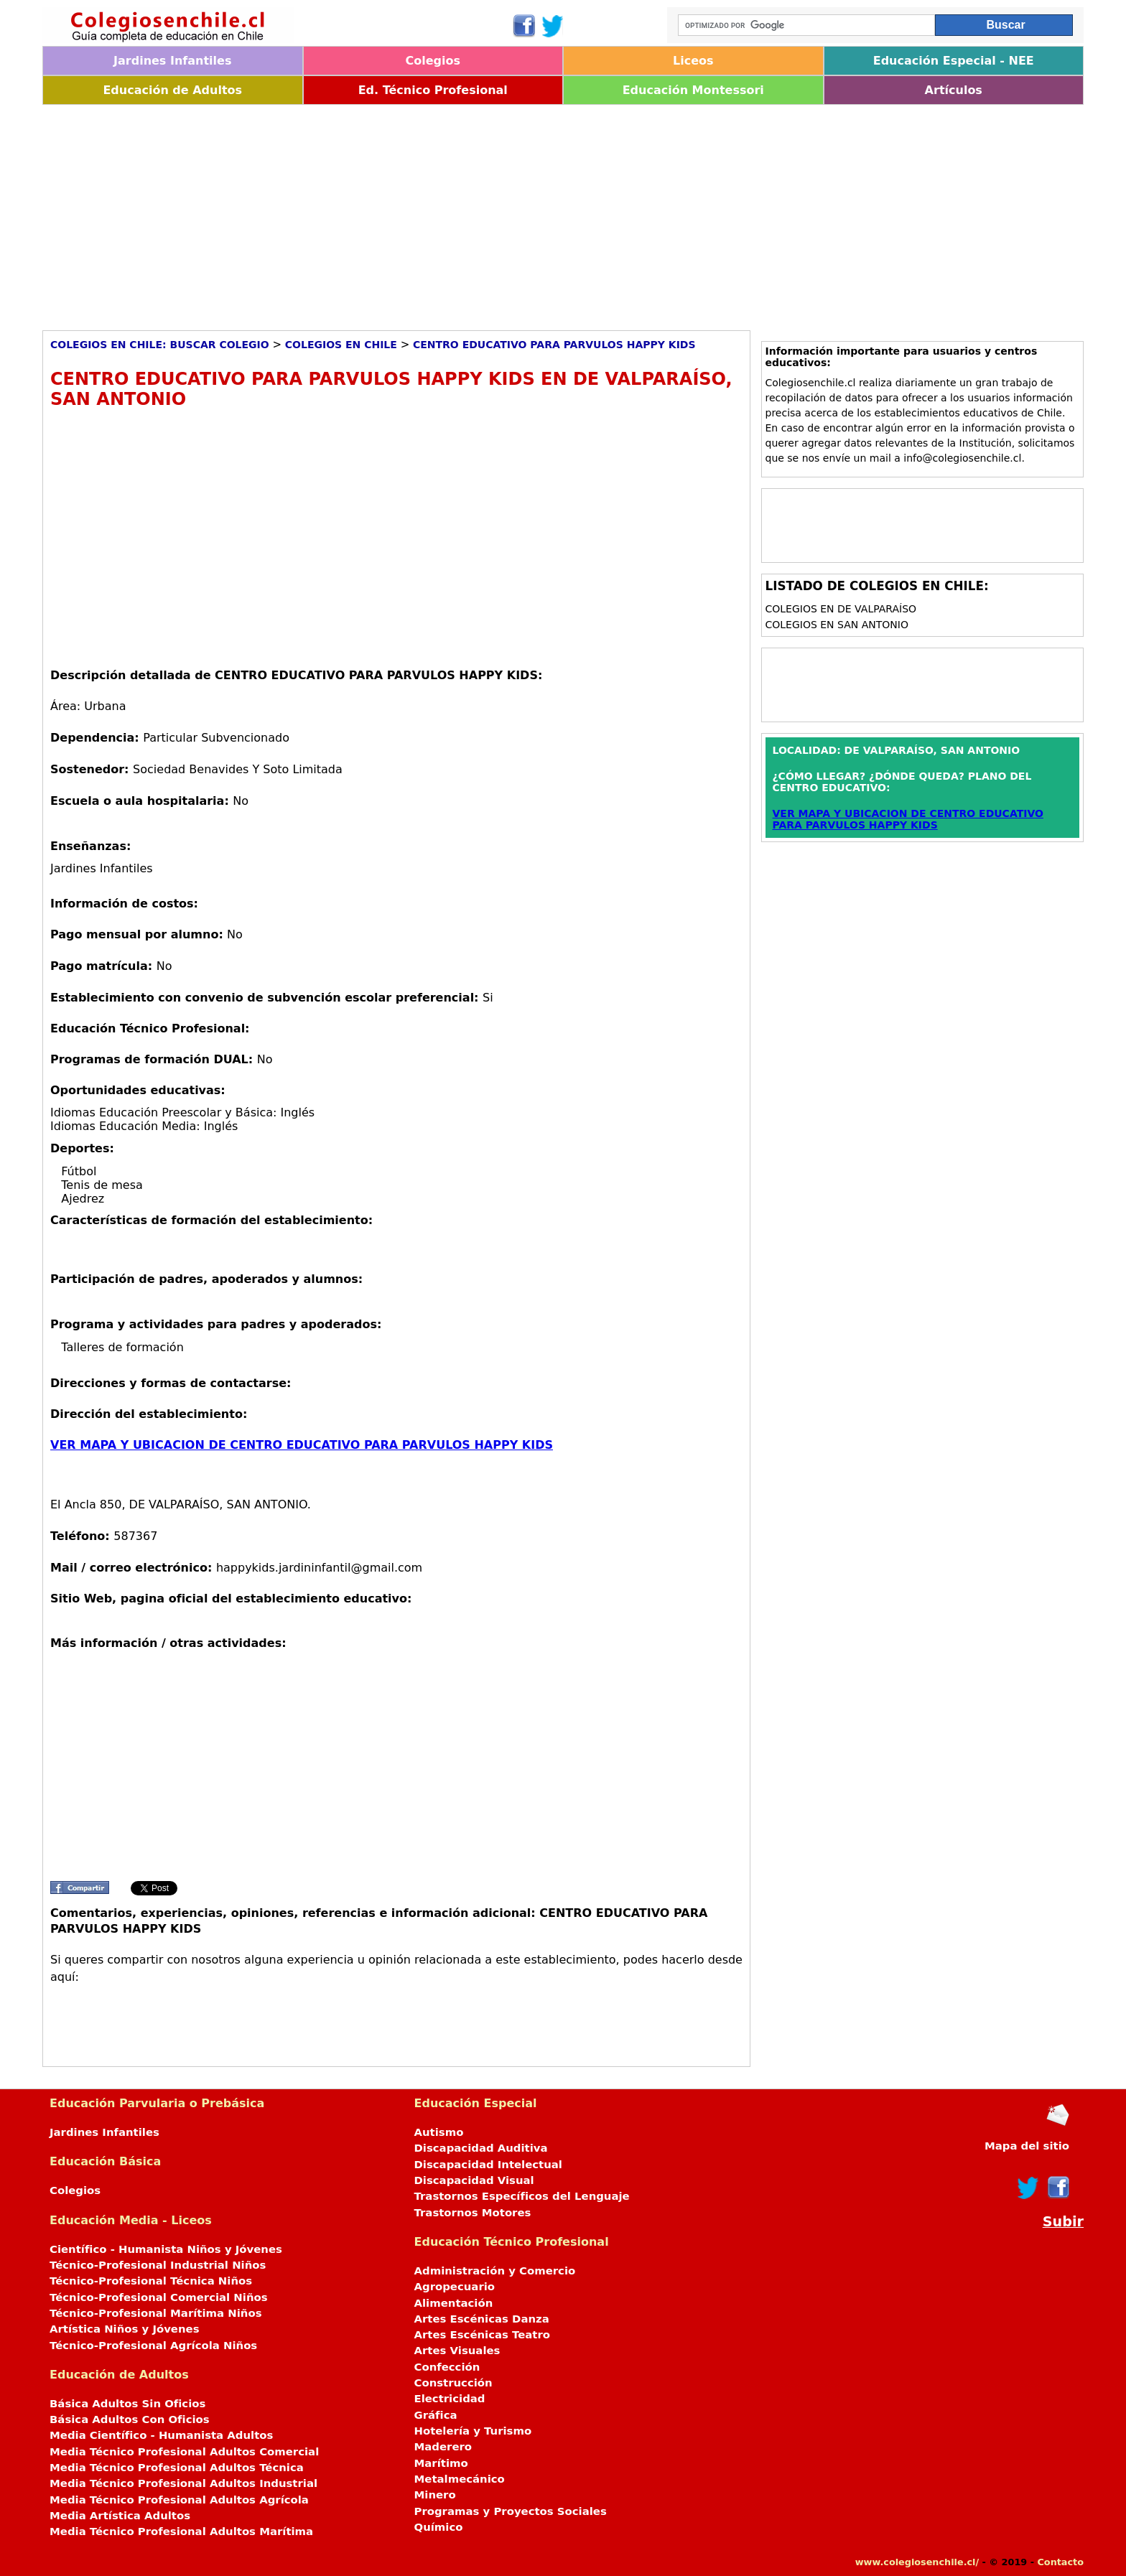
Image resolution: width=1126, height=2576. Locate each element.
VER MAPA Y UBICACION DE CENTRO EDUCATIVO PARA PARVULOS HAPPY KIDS (301, 1445)
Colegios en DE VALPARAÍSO (841, 609)
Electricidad (449, 2398)
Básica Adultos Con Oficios (130, 2419)
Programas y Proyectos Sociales (510, 2511)
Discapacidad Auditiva (481, 2148)
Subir (1063, 2221)
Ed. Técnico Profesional (433, 90)
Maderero (443, 2446)
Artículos (953, 90)
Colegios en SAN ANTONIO (837, 624)
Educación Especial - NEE (953, 60)
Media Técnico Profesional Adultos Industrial (183, 2483)
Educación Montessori (693, 90)
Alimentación (453, 2303)
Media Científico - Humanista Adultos (161, 2435)
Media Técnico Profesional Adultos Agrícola (179, 2499)
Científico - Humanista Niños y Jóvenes (166, 2249)
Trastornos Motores (472, 2212)
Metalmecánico (459, 2479)
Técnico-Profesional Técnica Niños (151, 2280)
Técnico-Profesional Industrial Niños (158, 2265)
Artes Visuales (457, 2350)
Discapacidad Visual (474, 2180)
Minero (435, 2494)
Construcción (453, 2382)
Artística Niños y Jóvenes (125, 2329)
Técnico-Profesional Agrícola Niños (153, 2345)
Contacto (1060, 2562)
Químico (438, 2527)
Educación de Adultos (172, 90)
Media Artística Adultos (120, 2515)
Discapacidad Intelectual (488, 2164)
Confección (447, 2367)
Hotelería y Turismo (473, 2431)
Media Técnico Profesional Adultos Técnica (177, 2467)
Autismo (439, 2132)
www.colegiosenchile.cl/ (917, 2562)
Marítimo (441, 2463)
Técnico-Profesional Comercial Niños (159, 2297)
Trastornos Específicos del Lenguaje (522, 2196)
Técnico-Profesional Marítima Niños (155, 2313)
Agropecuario (454, 2286)
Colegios (432, 60)
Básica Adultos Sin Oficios (127, 2403)
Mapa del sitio (1027, 2145)
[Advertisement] (473, 212)
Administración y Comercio (495, 2270)
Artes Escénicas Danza (481, 2319)
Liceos (693, 60)
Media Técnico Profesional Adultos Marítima (181, 2531)
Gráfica (435, 2415)
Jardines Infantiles (172, 60)
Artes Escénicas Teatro (482, 2334)
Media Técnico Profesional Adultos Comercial (184, 2451)
